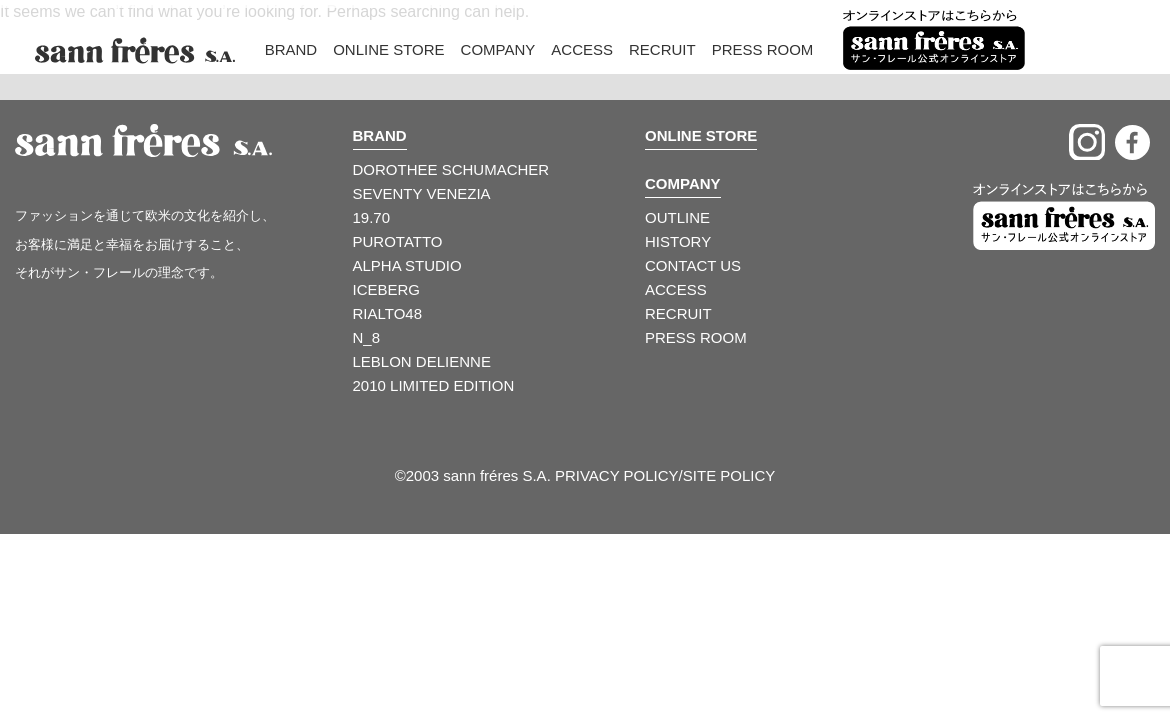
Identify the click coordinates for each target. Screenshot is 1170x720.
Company (498, 49)
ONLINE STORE (701, 135)
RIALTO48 (387, 313)
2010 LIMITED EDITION (434, 385)
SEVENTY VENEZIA (422, 193)
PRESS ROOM (696, 337)
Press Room (763, 49)
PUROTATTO (398, 241)
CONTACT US (693, 265)
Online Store (388, 49)
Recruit (662, 49)
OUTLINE (677, 217)
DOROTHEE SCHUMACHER (451, 169)
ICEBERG (387, 289)
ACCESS (676, 289)
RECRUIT (678, 313)
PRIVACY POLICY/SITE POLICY (665, 475)
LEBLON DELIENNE (422, 361)
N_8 (367, 337)
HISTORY (678, 241)
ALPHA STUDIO (407, 265)
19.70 (372, 217)
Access (582, 49)
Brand (291, 49)
